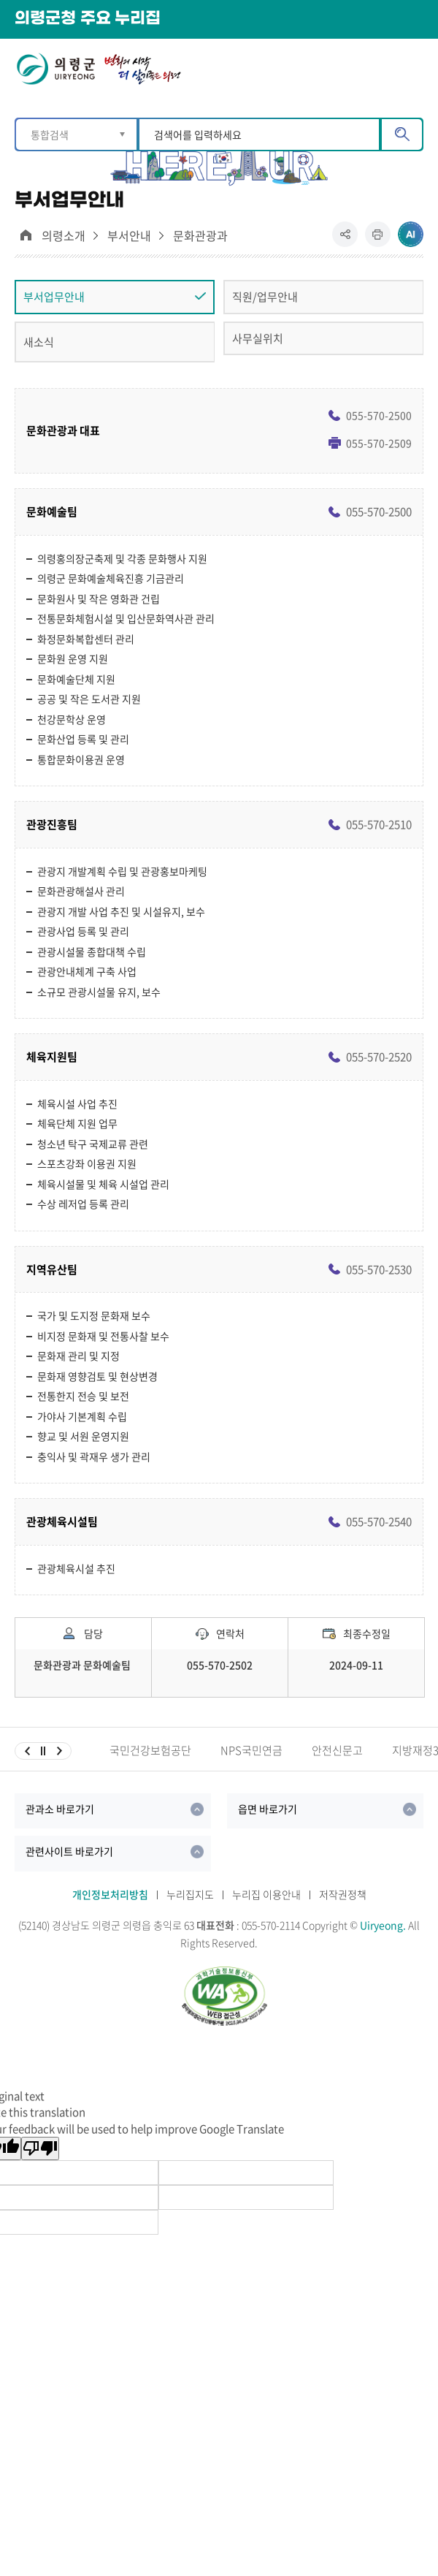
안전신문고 (337, 1750)
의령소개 (63, 235)
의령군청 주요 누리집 (88, 19)
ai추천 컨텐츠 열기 (410, 234)
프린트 (378, 240)
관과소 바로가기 (60, 1808)
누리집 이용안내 (266, 1894)
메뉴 (413, 67)
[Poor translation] (40, 2148)
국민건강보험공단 (150, 1750)
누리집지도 (190, 1894)
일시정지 (43, 1751)
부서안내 (129, 235)
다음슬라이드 (59, 1751)
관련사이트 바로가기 (69, 1851)
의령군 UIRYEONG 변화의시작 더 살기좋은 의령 (98, 72)
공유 (348, 240)
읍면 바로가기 (267, 1808)
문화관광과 (200, 235)
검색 (402, 134)
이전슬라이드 (27, 1751)
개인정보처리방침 (110, 1894)
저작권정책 (342, 1894)
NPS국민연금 (251, 1750)
